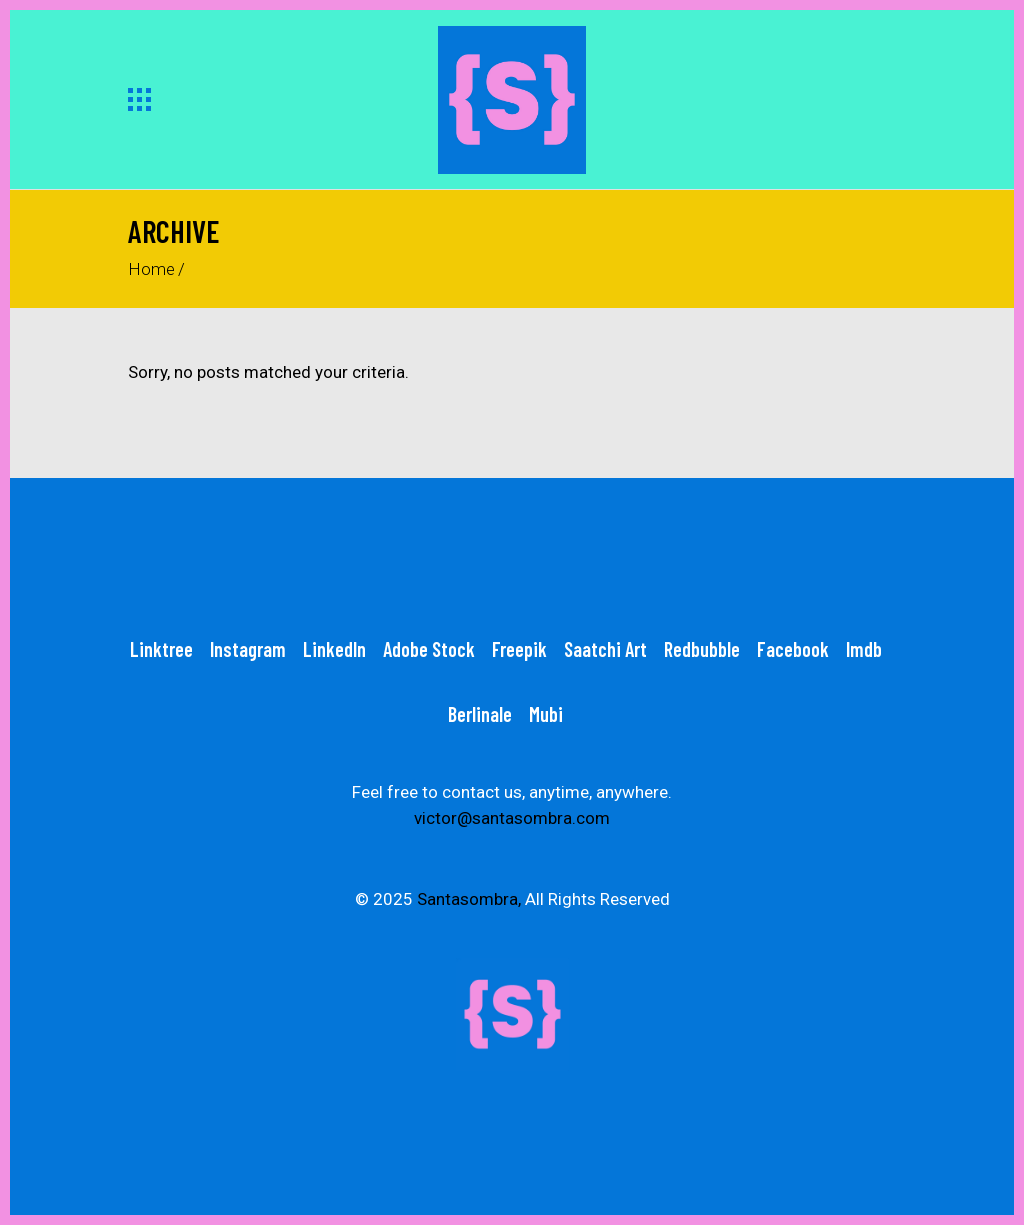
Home (151, 269)
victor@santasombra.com (512, 818)
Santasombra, (469, 899)
